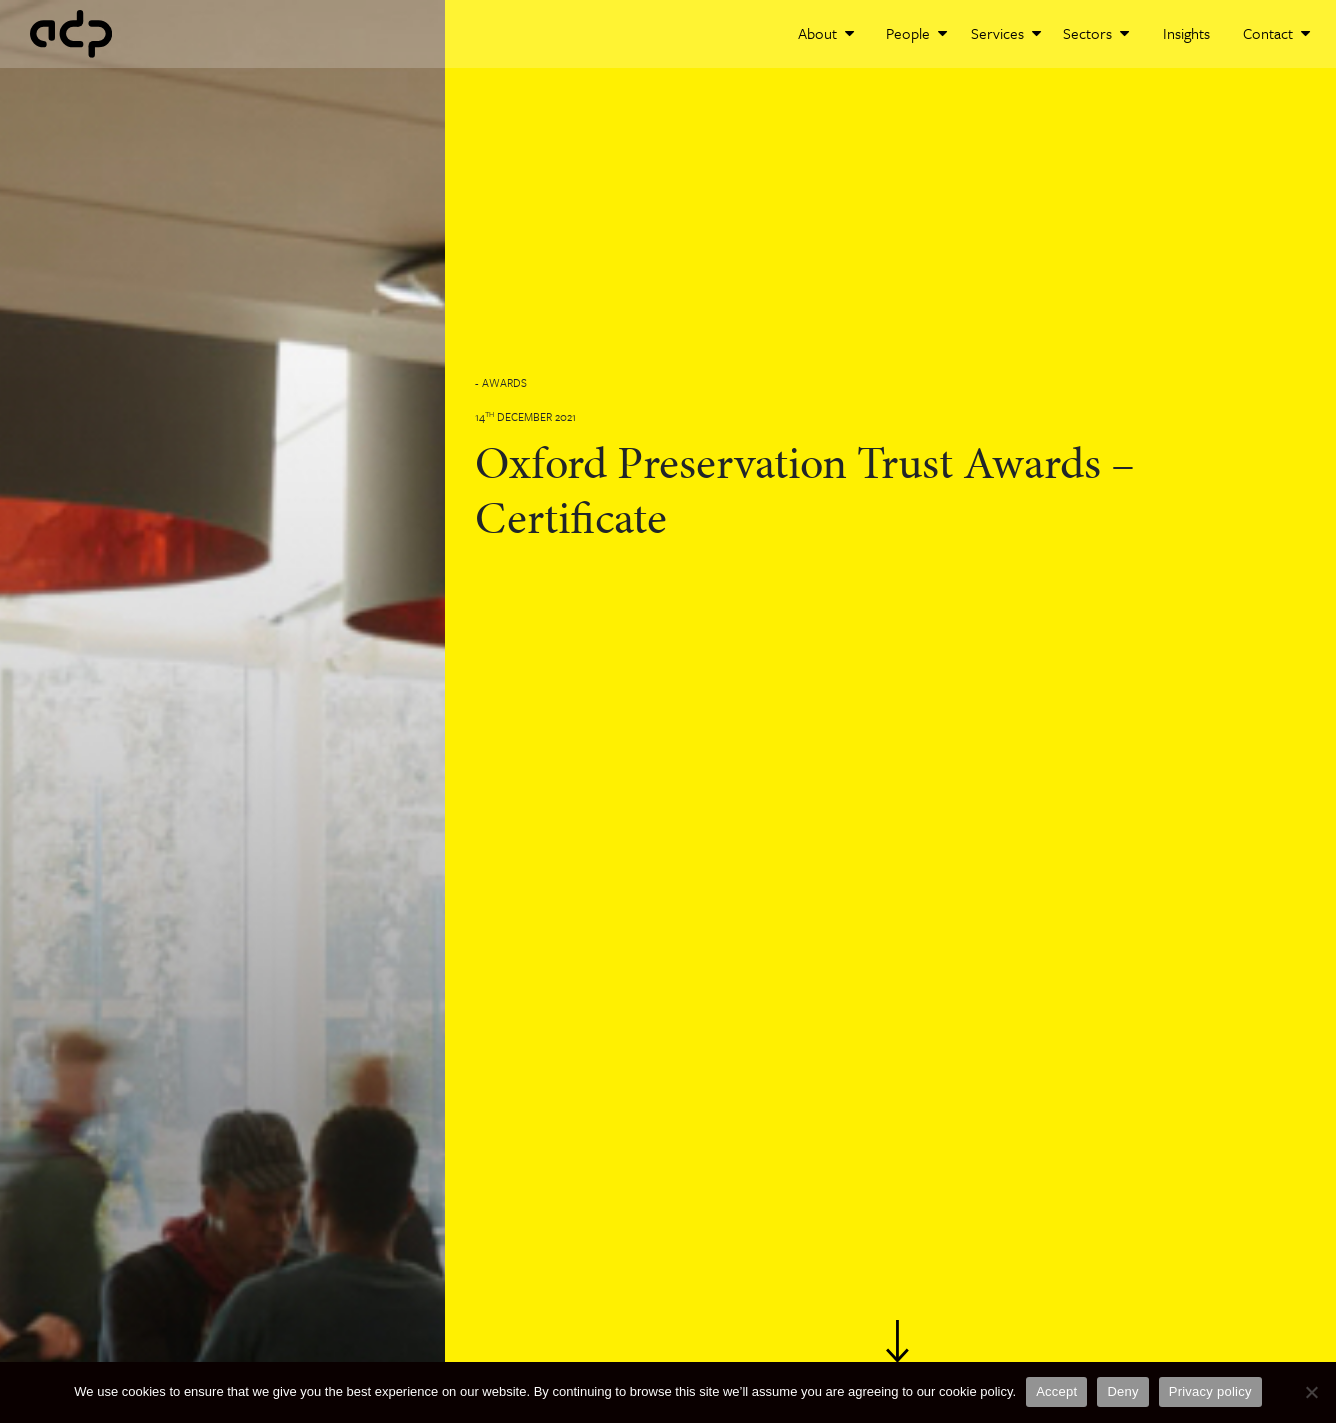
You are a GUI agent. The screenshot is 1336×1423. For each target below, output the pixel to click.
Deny (1122, 1391)
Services (1006, 33)
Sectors (1096, 33)
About (826, 33)
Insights (1186, 33)
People (916, 33)
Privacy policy (1210, 1391)
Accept (1056, 1391)
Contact (1276, 33)
